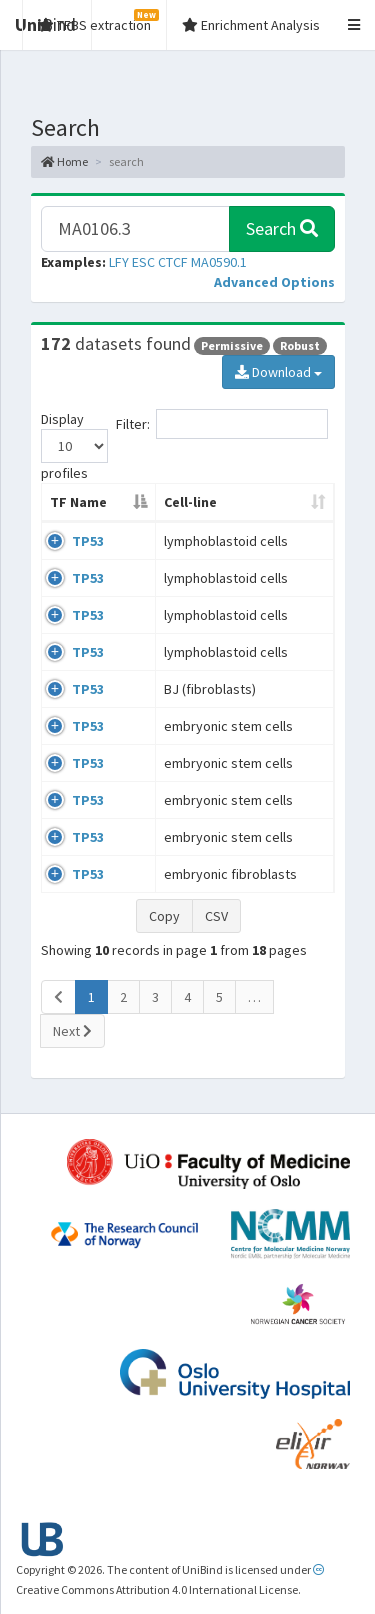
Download (278, 372)
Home (64, 161)
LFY (119, 262)
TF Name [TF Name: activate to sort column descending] (78, 502)
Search (282, 228)
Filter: (222, 424)
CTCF (173, 262)
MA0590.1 (219, 262)
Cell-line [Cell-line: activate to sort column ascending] (190, 502)
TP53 (88, 541)
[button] (274, 282)
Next (72, 1031)
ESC (143, 262)
